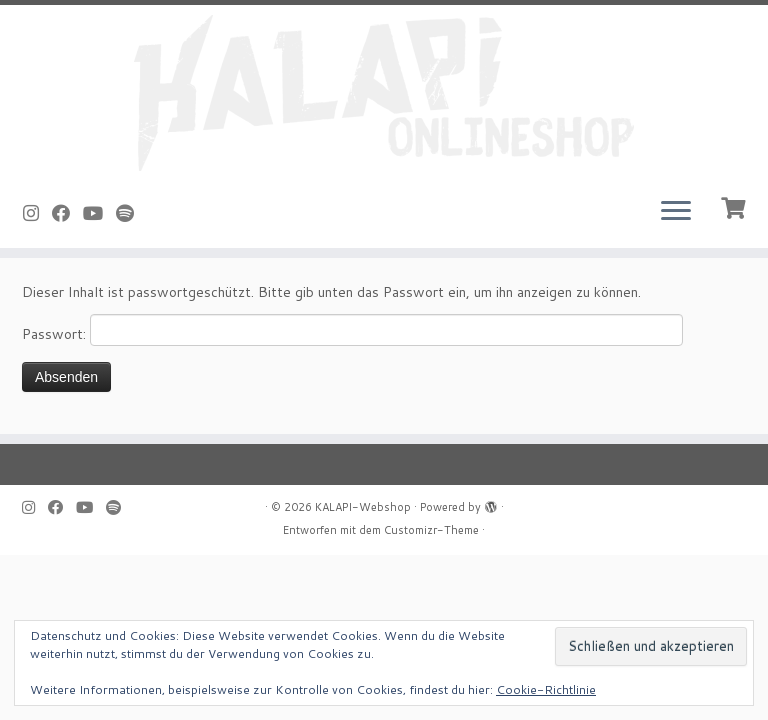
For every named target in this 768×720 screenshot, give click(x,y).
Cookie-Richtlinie (546, 689)
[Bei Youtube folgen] (99, 213)
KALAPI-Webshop (363, 507)
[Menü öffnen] (676, 212)
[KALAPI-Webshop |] (384, 93)
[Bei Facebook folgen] (67, 213)
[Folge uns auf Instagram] (37, 213)
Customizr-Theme (431, 530)
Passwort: (352, 330)
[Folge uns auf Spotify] (131, 213)
